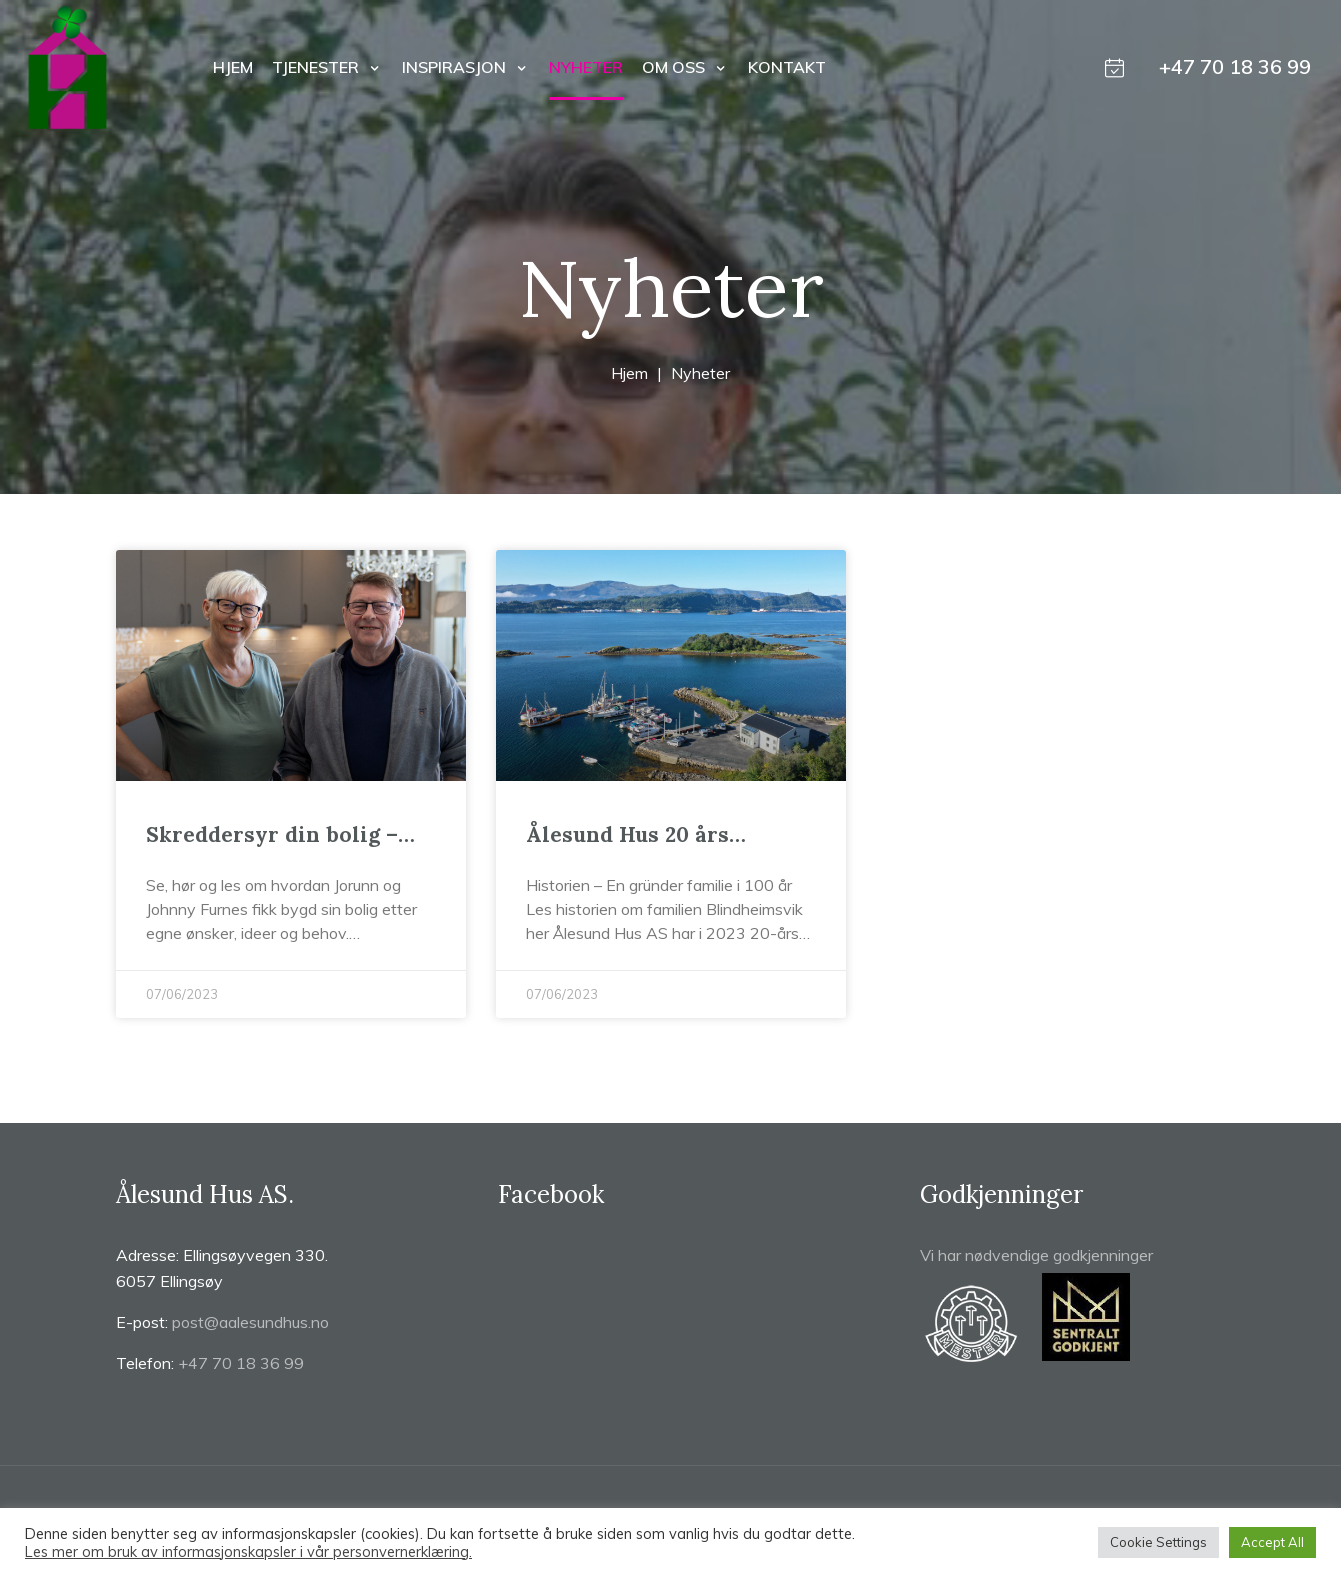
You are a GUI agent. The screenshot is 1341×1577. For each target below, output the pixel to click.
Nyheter (586, 67)
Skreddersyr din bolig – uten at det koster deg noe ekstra (284, 834)
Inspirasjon (456, 67)
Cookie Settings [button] (1158, 1542)
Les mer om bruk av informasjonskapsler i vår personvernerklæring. (248, 1552)
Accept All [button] (1272, 1542)
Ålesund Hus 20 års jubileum (627, 834)
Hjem (233, 67)
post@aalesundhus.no (250, 1322)
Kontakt (787, 67)
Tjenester (317, 67)
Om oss (675, 67)
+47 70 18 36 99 (1235, 66)
